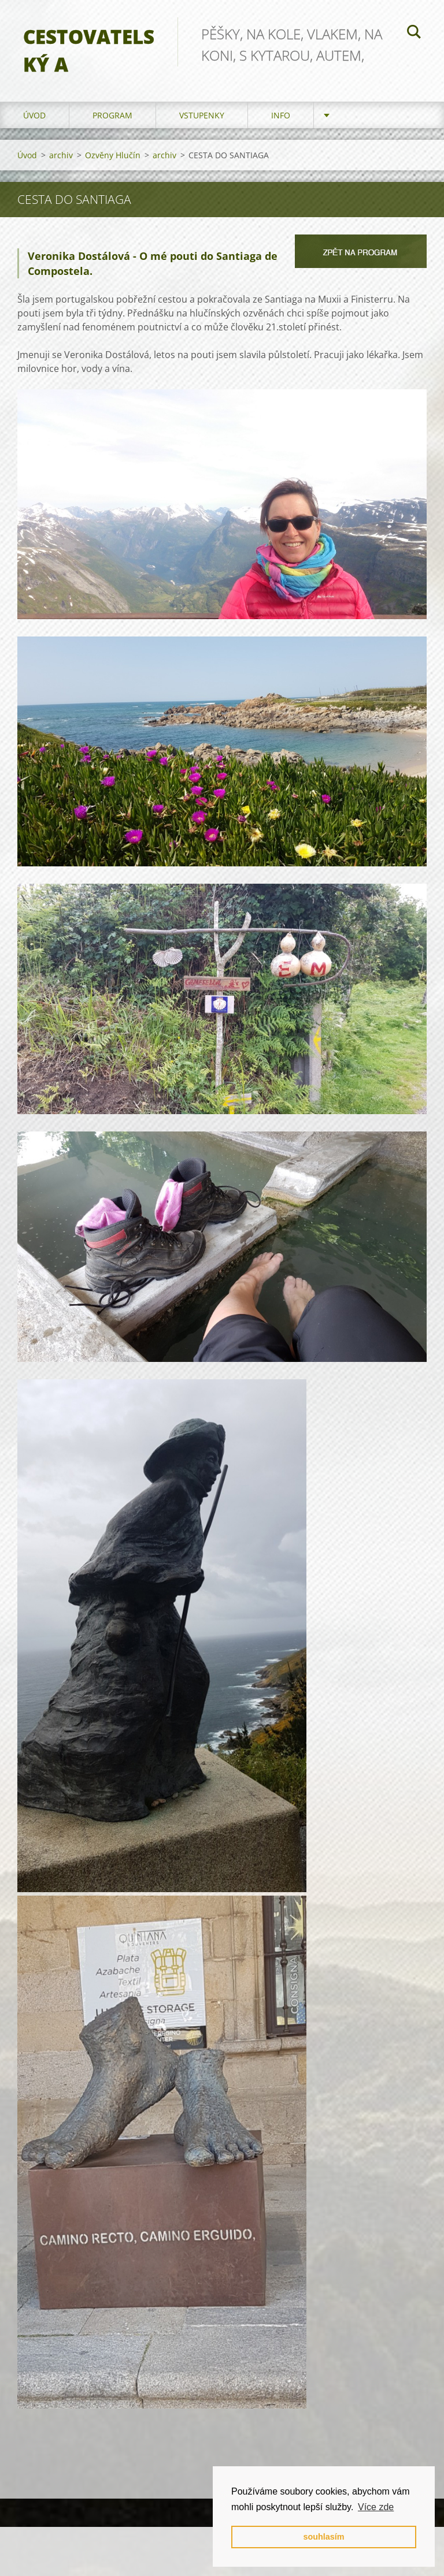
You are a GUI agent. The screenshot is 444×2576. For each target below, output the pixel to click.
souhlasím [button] (323, 2536)
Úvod (34, 115)
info (280, 115)
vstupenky (201, 115)
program (112, 115)
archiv (61, 155)
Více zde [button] (376, 2507)
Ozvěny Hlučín (112, 155)
